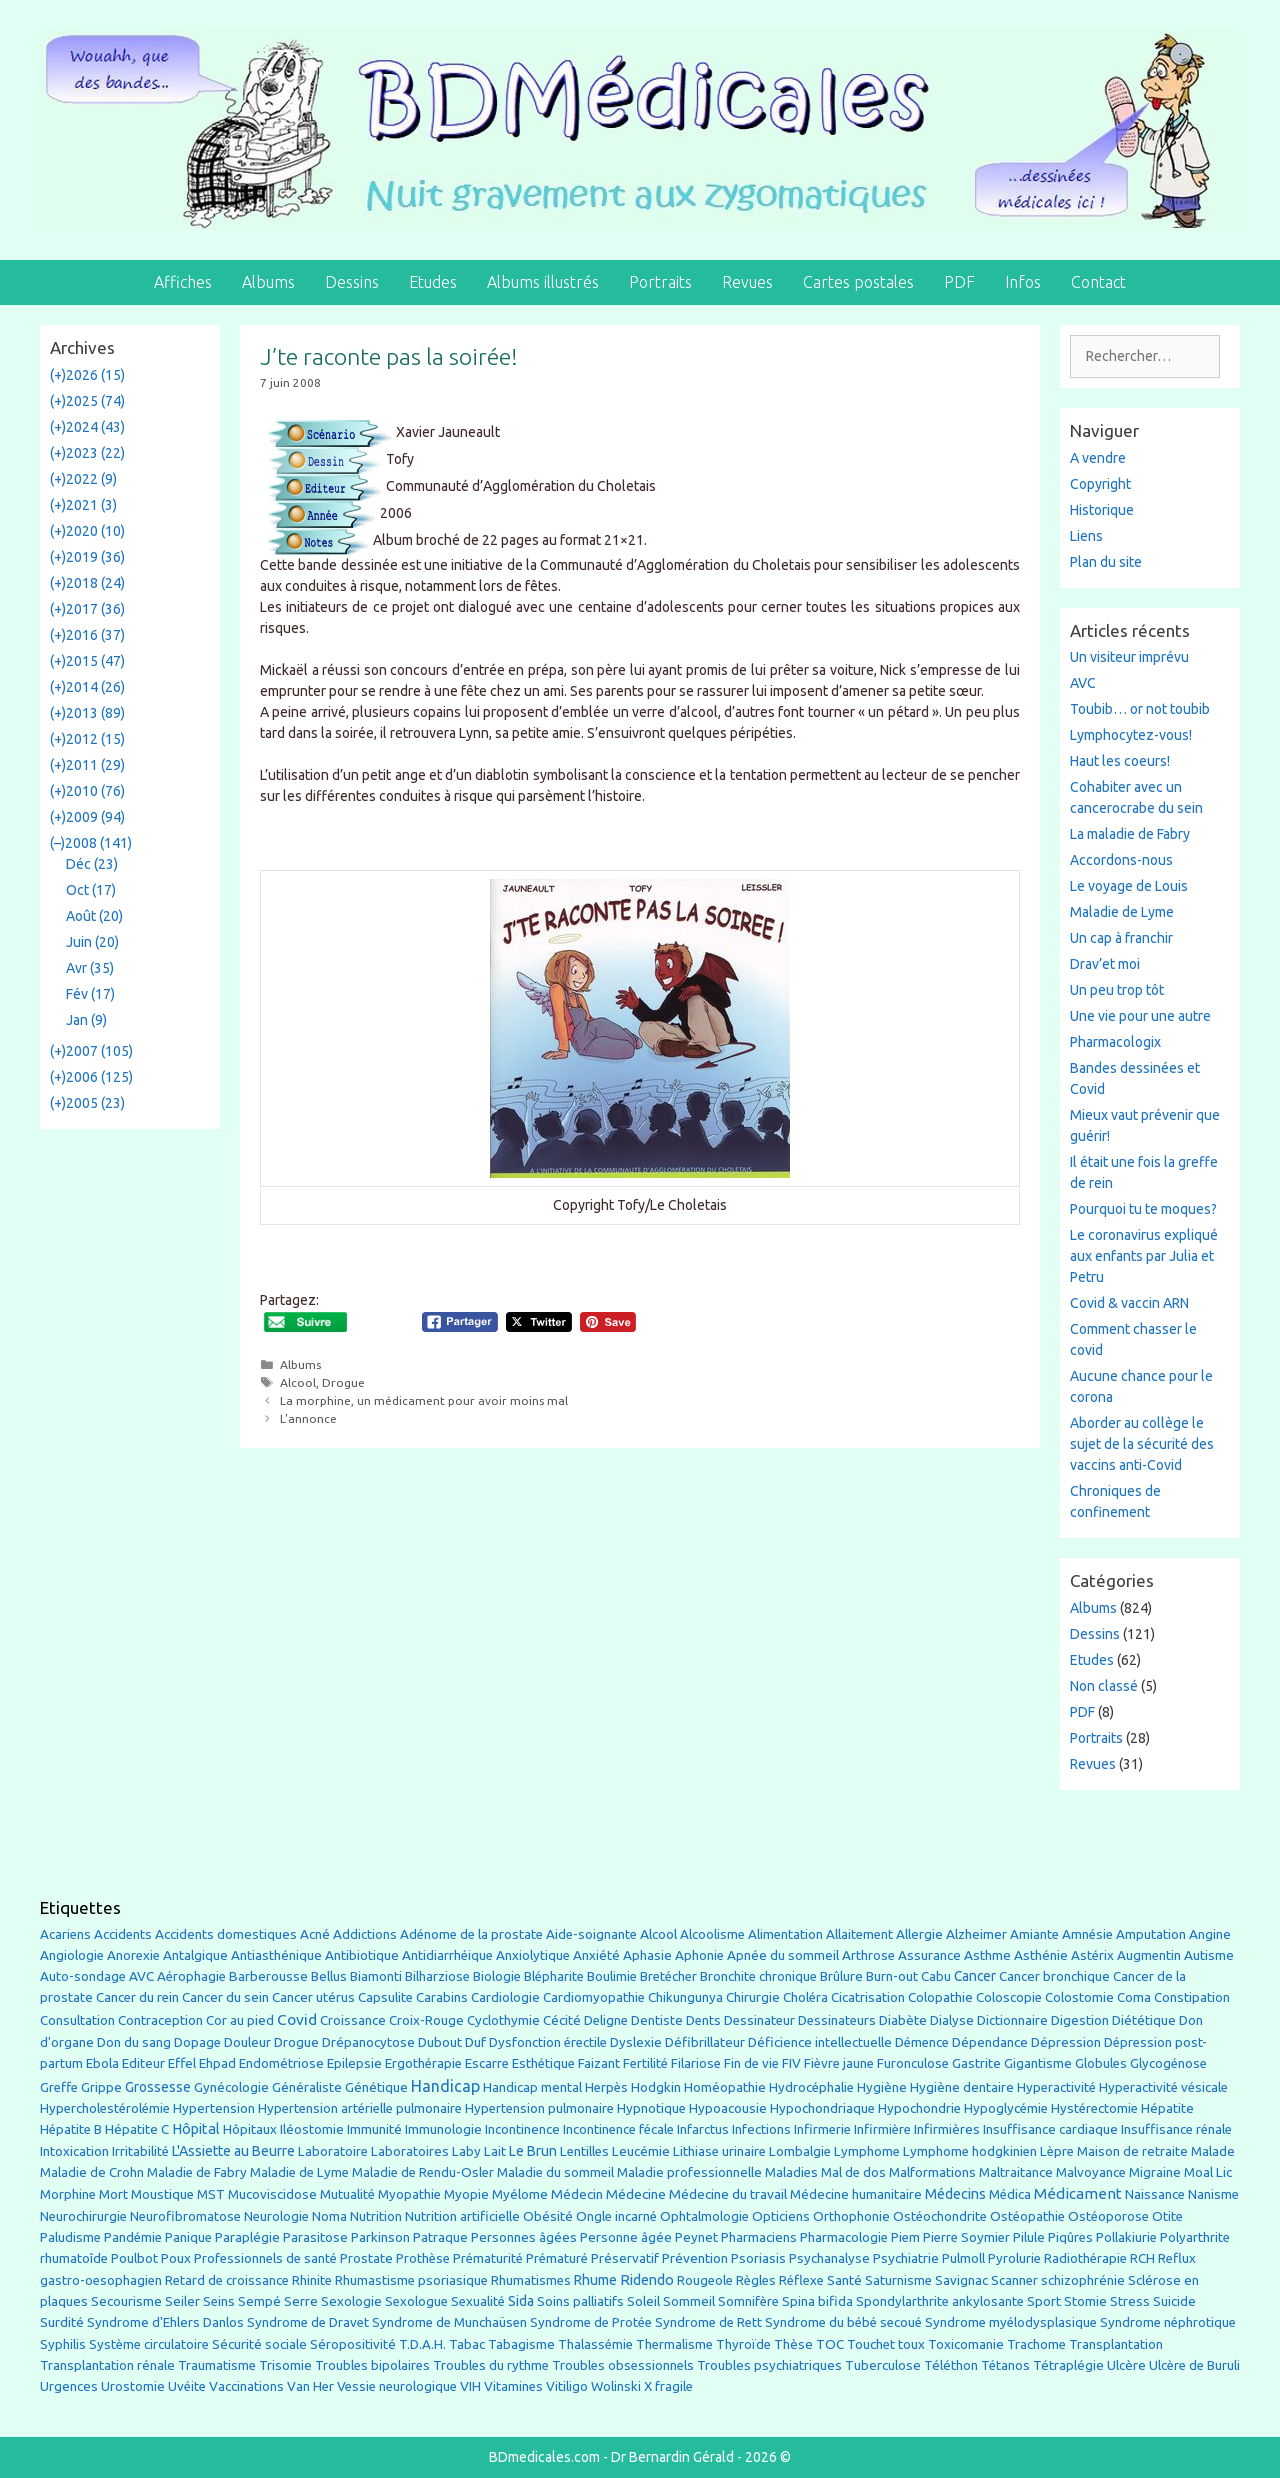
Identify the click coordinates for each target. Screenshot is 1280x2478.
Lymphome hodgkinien (970, 2151)
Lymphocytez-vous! (1131, 735)
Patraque (440, 2237)
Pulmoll (963, 2258)
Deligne (606, 2020)
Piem (905, 2237)
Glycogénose (1168, 2063)
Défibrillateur (705, 2042)
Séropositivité (353, 2344)
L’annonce (308, 1418)
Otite (1167, 2216)
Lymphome (867, 2151)
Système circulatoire (149, 2344)
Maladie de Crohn (92, 2172)
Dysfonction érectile (548, 2042)
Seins (219, 2301)
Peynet (696, 2237)
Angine (1210, 1934)
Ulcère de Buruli (1194, 2365)
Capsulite (385, 1997)
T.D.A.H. (422, 2344)
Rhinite (312, 2280)
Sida (521, 2301)
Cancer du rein (137, 1997)
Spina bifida (817, 2301)
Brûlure (841, 1976)
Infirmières (947, 2129)
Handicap (445, 2086)
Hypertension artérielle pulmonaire (360, 2108)
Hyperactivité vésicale (1163, 2087)
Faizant (599, 2063)
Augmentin (1149, 1955)
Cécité (562, 2020)
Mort (113, 2194)
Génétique (376, 2087)
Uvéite (187, 2386)
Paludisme (70, 2237)
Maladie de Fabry (197, 2172)
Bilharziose (437, 1976)
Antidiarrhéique (447, 1955)
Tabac (467, 2344)
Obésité (548, 2216)
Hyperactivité (1056, 2087)
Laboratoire (333, 2151)
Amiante (1034, 1934)
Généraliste (307, 2087)
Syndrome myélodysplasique (1011, 2322)
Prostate (366, 2258)
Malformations (932, 2172)
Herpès (606, 2087)
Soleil (643, 2301)
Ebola (102, 2063)
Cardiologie (505, 1997)
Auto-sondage (83, 1976)
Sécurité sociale (259, 2344)
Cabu (936, 1976)
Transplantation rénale (107, 2365)
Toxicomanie (966, 2344)
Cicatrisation (868, 1997)
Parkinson (380, 2237)
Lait (495, 2151)
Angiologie (72, 1955)
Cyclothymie (503, 2020)
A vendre (1098, 458)
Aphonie (699, 1955)
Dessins (352, 282)
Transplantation (1116, 2344)
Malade (1213, 2151)
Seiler (182, 2301)
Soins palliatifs (580, 2301)
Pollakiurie (1126, 2237)
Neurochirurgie (83, 2216)
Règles (756, 2280)
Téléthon (951, 2365)
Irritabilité (140, 2151)
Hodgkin (656, 2087)
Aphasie (647, 1955)
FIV (791, 2063)
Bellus (329, 1976)
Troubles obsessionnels (623, 2365)
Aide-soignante (591, 1934)
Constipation (1192, 1997)
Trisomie (285, 2365)
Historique (1102, 510)
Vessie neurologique (397, 2386)
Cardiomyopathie (594, 1997)
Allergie (919, 1934)
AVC (1083, 683)
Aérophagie (191, 1976)
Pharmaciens (759, 2237)
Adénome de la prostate (471, 1934)
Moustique (162, 2194)
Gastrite (976, 2063)
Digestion (1080, 2020)
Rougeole (705, 2280)
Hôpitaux (250, 2129)
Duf (475, 2042)
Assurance (929, 1955)
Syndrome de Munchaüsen (449, 2322)
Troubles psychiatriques (769, 2365)
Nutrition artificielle (462, 2216)
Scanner (1014, 2280)
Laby (466, 2151)
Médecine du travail (728, 2194)
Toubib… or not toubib (1140, 709)
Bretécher (668, 1976)
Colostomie (1079, 1997)
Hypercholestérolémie (105, 2108)
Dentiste (657, 2020)
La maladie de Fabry (1130, 834)
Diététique (1144, 2020)
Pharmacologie (844, 2237)
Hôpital (196, 2129)
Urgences (69, 2386)
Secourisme (126, 2301)
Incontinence (522, 2129)
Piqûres (1070, 2237)
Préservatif (625, 2258)
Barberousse (268, 1976)
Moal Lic (1208, 2172)
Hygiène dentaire (962, 2087)
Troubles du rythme (491, 2365)
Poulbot (134, 2258)
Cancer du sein (225, 1997)
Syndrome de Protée (591, 2322)
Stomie (1085, 2301)
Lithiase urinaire (719, 2151)
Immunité (374, 2129)
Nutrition (376, 2216)
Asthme (987, 1955)
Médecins (955, 2193)
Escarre (487, 2063)
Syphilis (63, 2344)
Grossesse (158, 2087)
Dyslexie (636, 2042)
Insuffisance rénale (1176, 2129)
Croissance (353, 2020)
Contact (1098, 282)
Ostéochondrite (940, 2216)
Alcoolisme (712, 1934)
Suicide (1174, 2301)
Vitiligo (567, 2386)
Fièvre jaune (839, 2063)
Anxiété (596, 1955)
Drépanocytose (368, 2042)
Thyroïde (743, 2344)
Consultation (77, 2020)
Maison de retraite (1132, 2151)
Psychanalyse (829, 2258)
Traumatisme (217, 2365)
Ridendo (647, 2279)
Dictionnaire (1012, 2020)
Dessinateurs (837, 2020)
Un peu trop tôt (1117, 990)
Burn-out (892, 1976)
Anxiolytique (533, 1955)
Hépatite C (137, 2129)
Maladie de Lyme (1122, 912)
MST (211, 2194)
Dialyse (952, 2020)
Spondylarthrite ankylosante (940, 2301)
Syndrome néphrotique (1168, 2322)
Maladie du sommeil (555, 2172)
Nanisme (1213, 2194)
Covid (297, 2019)
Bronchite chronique (758, 1976)
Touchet (871, 2344)
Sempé (259, 2301)
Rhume (595, 2280)
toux (911, 2344)
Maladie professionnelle (689, 2172)
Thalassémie (595, 2344)
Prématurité (488, 2258)
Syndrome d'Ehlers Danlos (165, 2322)
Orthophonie (851, 2216)
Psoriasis (758, 2258)
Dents (703, 2020)
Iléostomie (312, 2129)
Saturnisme (898, 2280)
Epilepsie (354, 2063)
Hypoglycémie (1006, 2108)
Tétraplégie (1068, 2365)
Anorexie (133, 1955)
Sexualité (478, 2301)
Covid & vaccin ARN (1129, 1303)
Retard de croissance (227, 2280)
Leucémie (641, 2151)
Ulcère (1126, 2365)
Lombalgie (800, 2151)
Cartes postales (858, 282)
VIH (470, 2386)
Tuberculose (883, 2365)
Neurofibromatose (185, 2216)
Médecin (577, 2194)
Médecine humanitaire (856, 2194)
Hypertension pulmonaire (539, 2108)
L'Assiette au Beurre (233, 2151)
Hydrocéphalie (811, 2087)
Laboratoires (410, 2151)
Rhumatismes (531, 2280)
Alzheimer (976, 1934)
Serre (301, 2301)
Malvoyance (1091, 2172)
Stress (1130, 2301)
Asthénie (1041, 1955)
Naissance (1155, 2194)
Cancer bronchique (1054, 1976)
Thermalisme (674, 2344)
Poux (176, 2258)
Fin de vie (751, 2063)
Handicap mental (532, 2087)
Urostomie (133, 2386)
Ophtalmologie (704, 2216)
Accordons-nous (1121, 860)
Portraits (660, 282)
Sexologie (351, 2301)
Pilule (1029, 2237)
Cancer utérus (313, 1997)
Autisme (1209, 1955)
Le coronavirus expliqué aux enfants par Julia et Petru (1144, 1256)
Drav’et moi (1105, 964)
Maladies (791, 2172)
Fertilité (645, 2063)
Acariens (65, 1934)
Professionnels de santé (265, 2258)
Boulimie (612, 1976)
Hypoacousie (728, 2108)
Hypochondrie (919, 2108)
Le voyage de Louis (1129, 886)
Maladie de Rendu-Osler (423, 2172)
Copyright (1100, 484)
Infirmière (882, 2129)
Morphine (68, 2194)
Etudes (433, 282)
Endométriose (281, 2063)
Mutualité (347, 2194)
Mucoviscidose (272, 2194)
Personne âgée (626, 2237)
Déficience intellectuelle (820, 2042)
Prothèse (423, 2258)
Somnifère (748, 2301)
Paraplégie (247, 2237)
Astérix (1092, 1955)
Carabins (442, 1997)
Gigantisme (1038, 2063)
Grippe (101, 2087)
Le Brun (533, 2151)
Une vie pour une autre (1140, 1016)
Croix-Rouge (426, 2020)
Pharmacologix (1115, 1042)
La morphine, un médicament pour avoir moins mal (424, 1400)
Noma (329, 2216)
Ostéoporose (1108, 2216)
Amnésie (1087, 1934)
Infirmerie (822, 2129)
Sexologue (416, 2301)
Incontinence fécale (618, 2129)
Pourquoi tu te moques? (1143, 1209)
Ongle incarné (616, 2216)
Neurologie (276, 2216)
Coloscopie (1009, 1997)
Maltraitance (1016, 2172)
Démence (922, 2042)
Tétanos (1005, 2365)
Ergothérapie (423, 2063)
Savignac (961, 2280)
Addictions (365, 1934)
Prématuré (557, 2258)
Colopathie (940, 1997)
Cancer (975, 1976)
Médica (1010, 2194)
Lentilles (584, 2151)
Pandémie (133, 2237)
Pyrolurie (1014, 2258)
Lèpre (1057, 2151)
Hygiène (882, 2087)
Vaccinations (246, 2386)
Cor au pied (240, 2020)
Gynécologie (231, 2087)
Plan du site (1106, 562)
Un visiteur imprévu (1129, 657)
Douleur (247, 2042)
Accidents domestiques (226, 1934)
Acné (315, 1934)
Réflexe (801, 2280)
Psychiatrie (906, 2258)
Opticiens (781, 2216)
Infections (761, 2129)
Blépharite (554, 1976)
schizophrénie (1083, 2280)
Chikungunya (685, 1997)
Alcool (298, 1382)
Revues (747, 282)
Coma (1134, 1997)
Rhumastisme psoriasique (411, 2280)
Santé (844, 2280)
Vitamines (513, 2386)
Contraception (160, 2020)
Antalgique (195, 1955)
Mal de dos (853, 2172)
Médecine (636, 2194)
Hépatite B (71, 2129)
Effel (182, 2063)
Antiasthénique (276, 1955)
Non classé (1104, 1686)
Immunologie (443, 2129)
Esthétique (543, 2063)
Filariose (696, 2063)
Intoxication (74, 2151)
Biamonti (376, 1976)
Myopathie (409, 2194)
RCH (1142, 2258)
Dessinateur (759, 2020)
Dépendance (990, 2042)
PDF (959, 282)
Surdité (62, 2322)
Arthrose (868, 1955)
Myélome (520, 2194)
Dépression (1066, 2042)
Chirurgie (753, 1997)
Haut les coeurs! (1120, 761)
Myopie (466, 2194)
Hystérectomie (1094, 2108)
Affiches (183, 282)
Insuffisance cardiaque (1050, 2129)
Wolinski (616, 2386)
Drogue (343, 1382)
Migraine (1155, 2172)
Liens (1086, 536)
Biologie (497, 1976)
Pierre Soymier (966, 2237)
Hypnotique (651, 2108)
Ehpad (217, 2063)
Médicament (1078, 2193)
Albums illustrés (543, 282)
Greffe (59, 2087)
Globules (1101, 2063)
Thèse (793, 2344)
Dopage (197, 2042)
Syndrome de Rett (708, 2322)
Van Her (310, 2386)
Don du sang (134, 2042)
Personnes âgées (524, 2237)
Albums (268, 282)
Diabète (903, 2020)
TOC (830, 2344)
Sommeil (689, 2301)
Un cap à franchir (1121, 938)
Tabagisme (521, 2344)
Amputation (1151, 1934)
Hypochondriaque (822, 2108)
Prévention (695, 2258)
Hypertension (214, 2108)
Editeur (143, 2063)
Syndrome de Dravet (308, 2322)
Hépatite (1167, 2108)
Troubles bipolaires (372, 2365)
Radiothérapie (1085, 2258)
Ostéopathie (1027, 2216)
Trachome (1036, 2344)
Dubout (440, 2042)
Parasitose (315, 2237)
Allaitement (859, 1934)
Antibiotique (362, 1955)
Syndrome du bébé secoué (843, 2322)
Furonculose (913, 2063)
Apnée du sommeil (783, 1955)
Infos (1023, 282)
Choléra (805, 1997)
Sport (1044, 2301)
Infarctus (703, 2129)
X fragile (668, 2386)
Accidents (123, 1934)
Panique (188, 2237)
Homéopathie (725, 2087)
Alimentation (785, 1934)
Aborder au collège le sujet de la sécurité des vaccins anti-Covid (1142, 1444)
